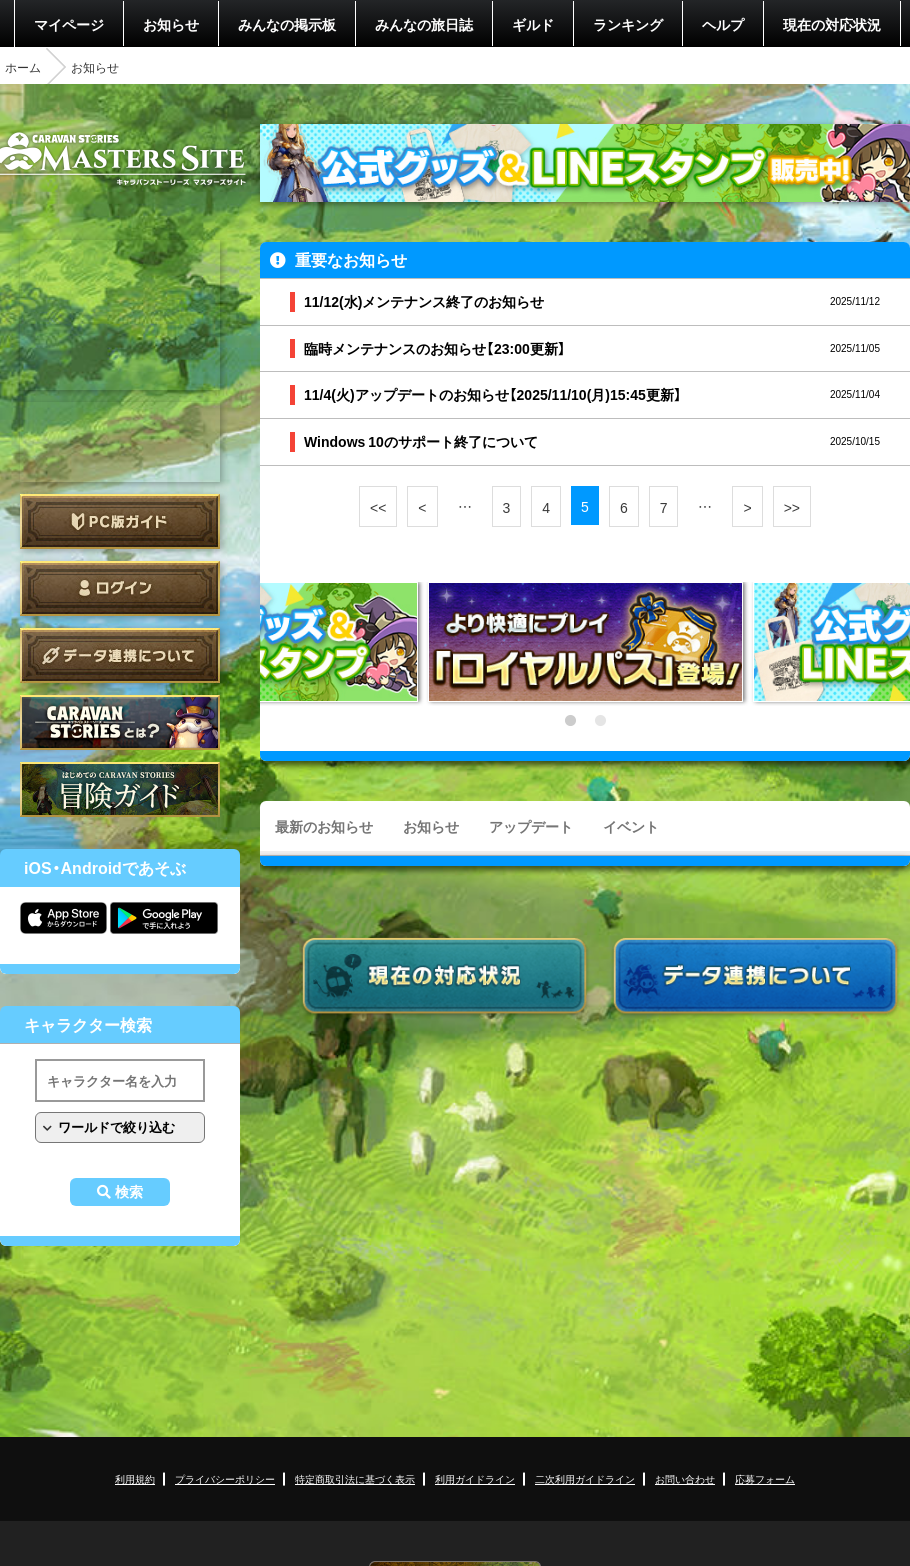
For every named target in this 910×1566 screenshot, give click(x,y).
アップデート (531, 826)
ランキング (628, 24)
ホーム (23, 67)
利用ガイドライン (475, 1478)
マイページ (69, 24)
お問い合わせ (685, 1478)
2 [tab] (600, 721)
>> (792, 507)
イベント (631, 826)
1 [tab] (570, 721)
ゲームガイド (120, 789)
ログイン (120, 588)
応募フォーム (765, 1478)
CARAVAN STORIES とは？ (120, 722)
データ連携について (120, 655)
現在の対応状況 (832, 24)
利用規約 (135, 1478)
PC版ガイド (120, 521)
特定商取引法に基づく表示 (355, 1478)
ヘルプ (723, 24)
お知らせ (171, 24)
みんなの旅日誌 (424, 24)
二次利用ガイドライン (585, 1478)
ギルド (533, 24)
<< (378, 507)
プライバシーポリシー (225, 1478)
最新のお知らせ (324, 826)
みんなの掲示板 (287, 24)
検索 (129, 1192)
